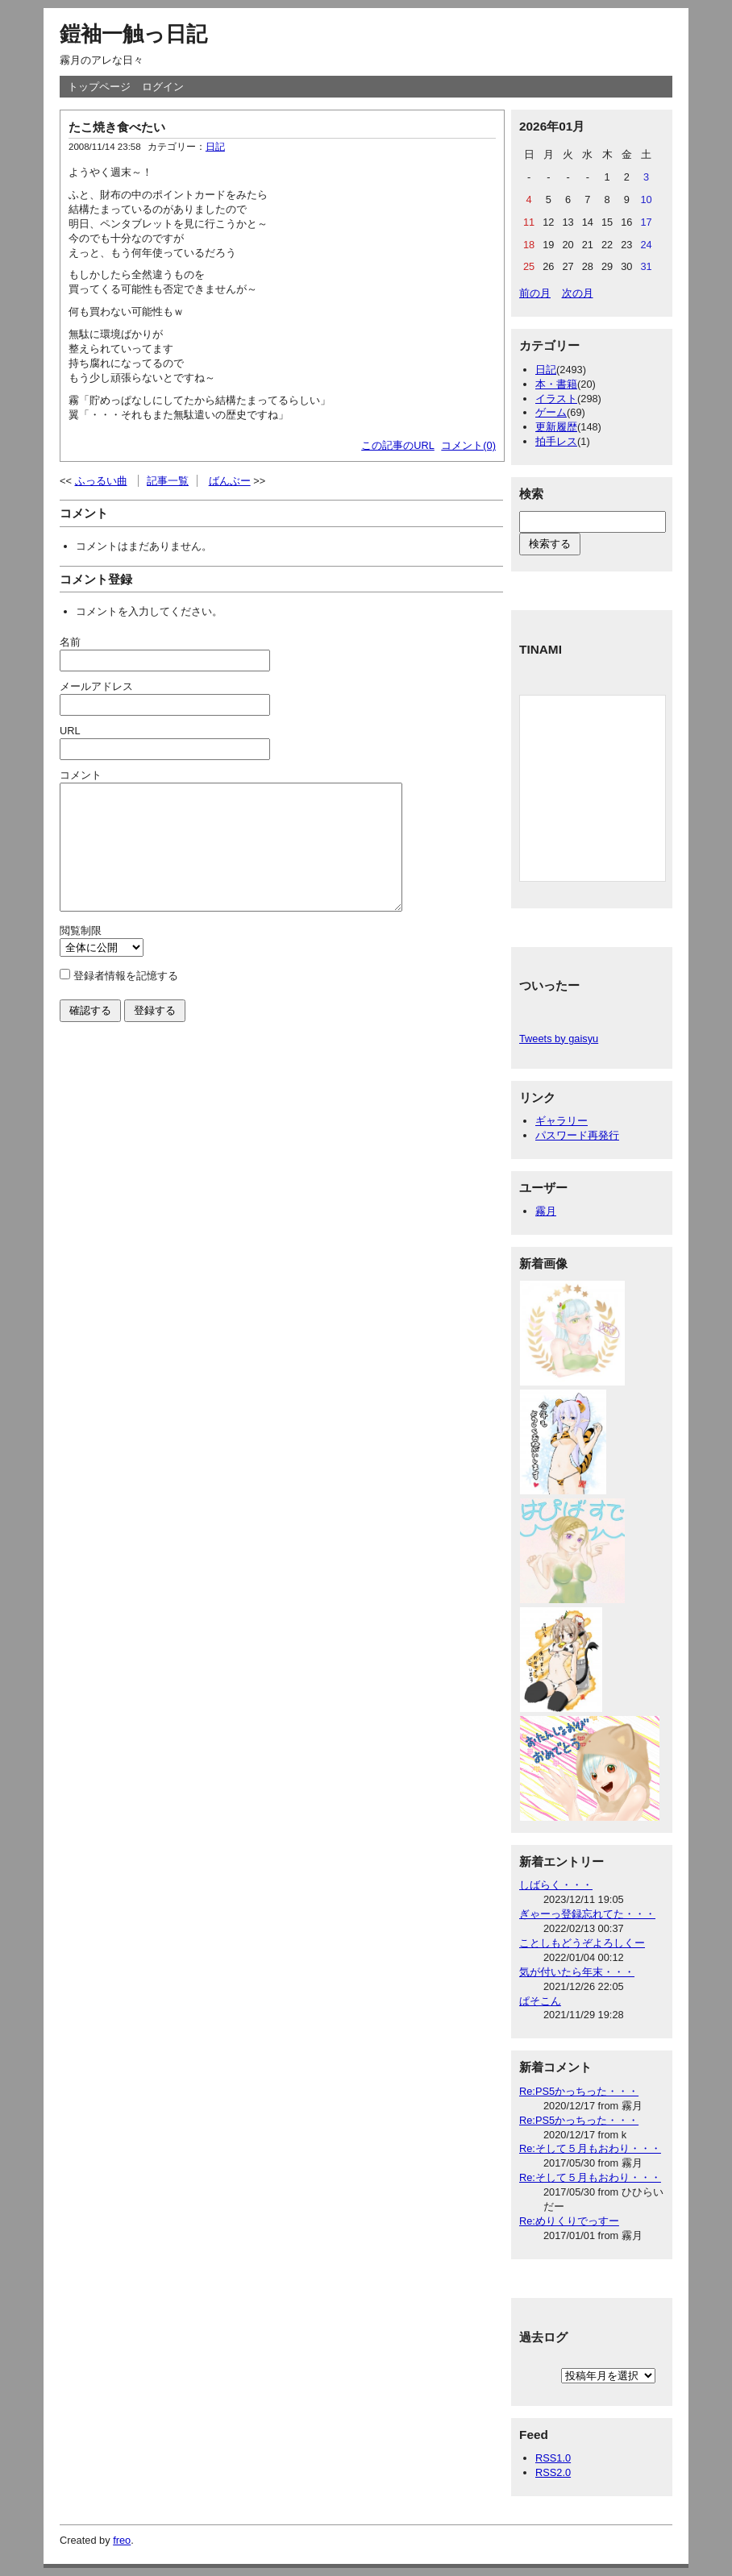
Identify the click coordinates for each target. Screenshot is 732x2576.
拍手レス (556, 441)
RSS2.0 (553, 2472)
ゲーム (551, 412)
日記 (215, 147)
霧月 (545, 1211)
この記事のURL (398, 445)
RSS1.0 (553, 2458)
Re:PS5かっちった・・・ (578, 2091)
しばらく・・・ (556, 1885)
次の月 (577, 293)
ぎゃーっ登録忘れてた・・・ (587, 1914)
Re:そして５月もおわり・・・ (590, 2148)
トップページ (99, 87)
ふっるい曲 (101, 481)
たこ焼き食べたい (117, 127)
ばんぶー (230, 481)
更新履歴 (556, 427)
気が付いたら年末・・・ (576, 1972)
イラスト (556, 399)
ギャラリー (561, 1121)
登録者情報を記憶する (125, 1000)
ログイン (163, 87)
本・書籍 (556, 384)
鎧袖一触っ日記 (133, 34)
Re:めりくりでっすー (569, 2221)
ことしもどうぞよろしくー (582, 1943)
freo (122, 2540)
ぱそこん (540, 2001)
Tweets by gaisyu (558, 1038)
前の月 (535, 293)
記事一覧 (168, 481)
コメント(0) (468, 445)
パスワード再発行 (577, 1135)
